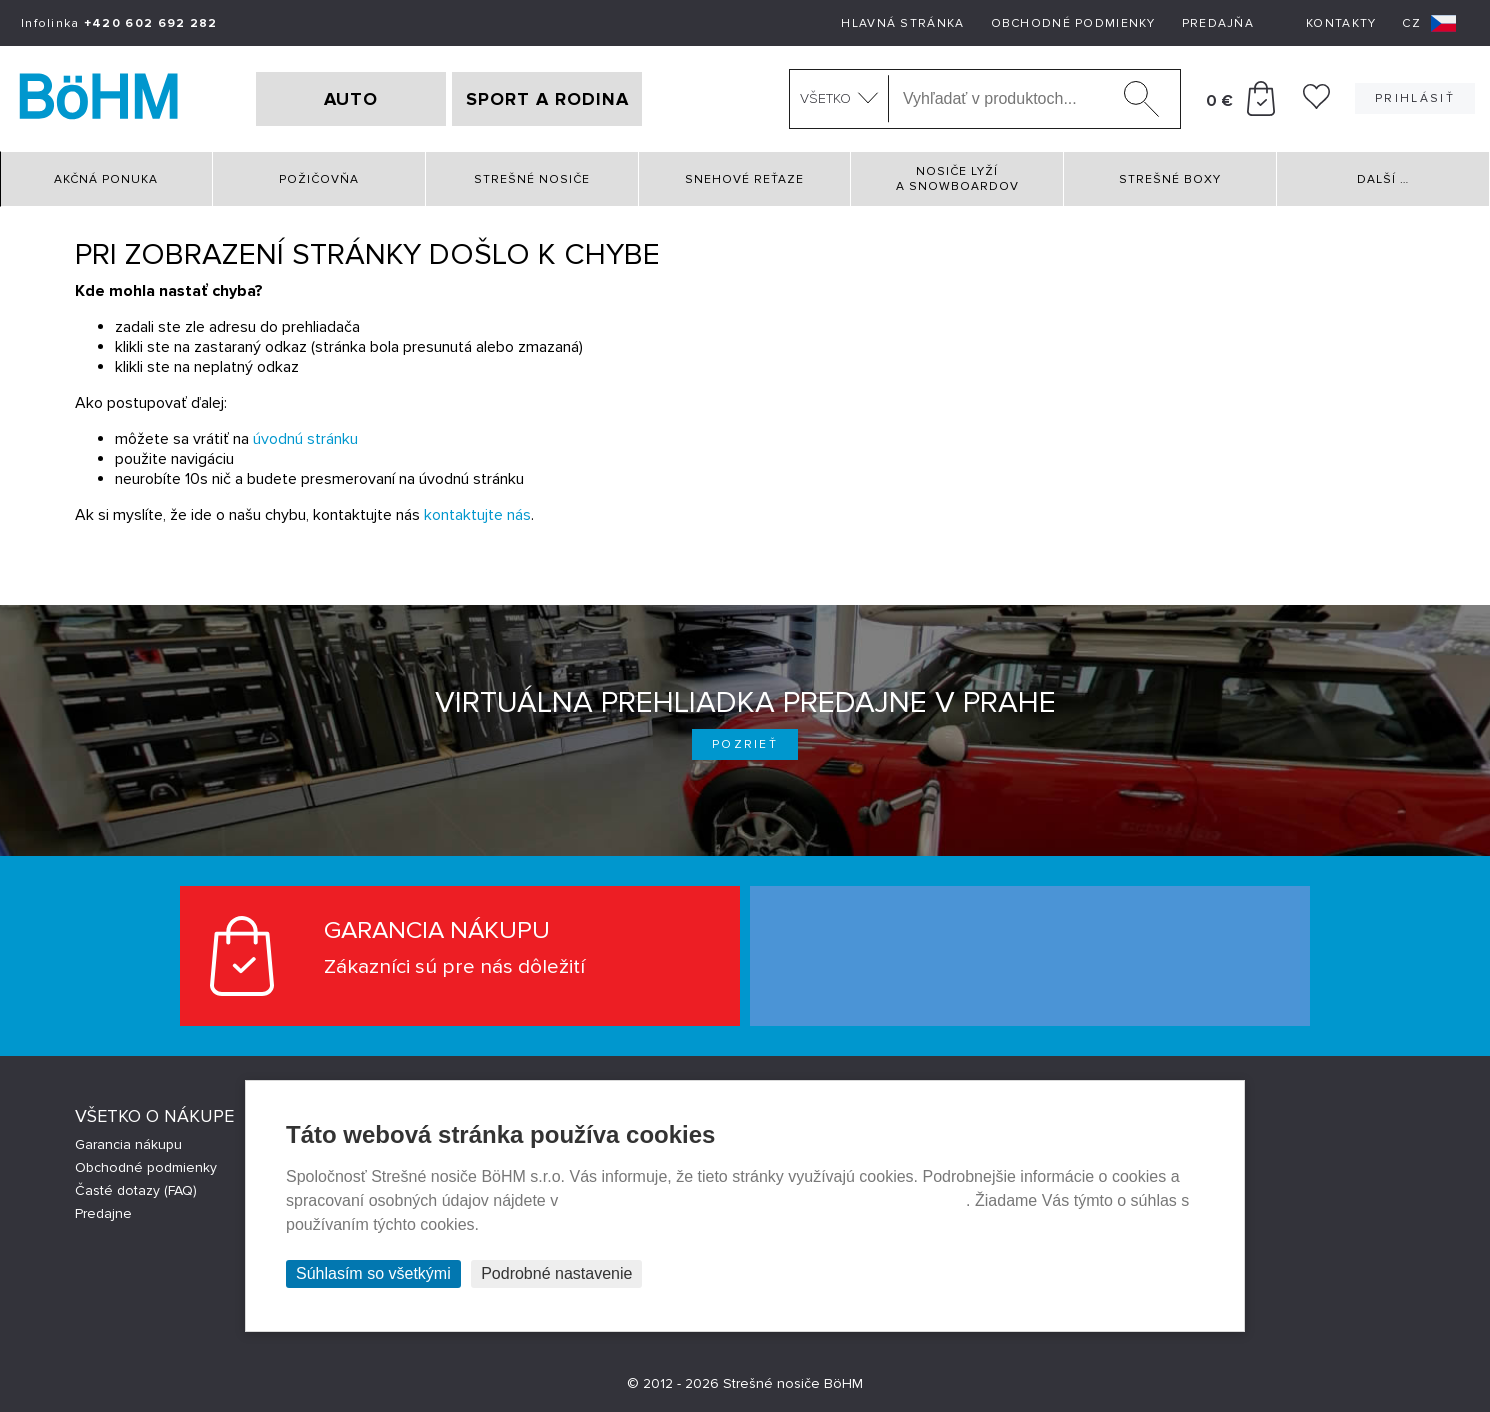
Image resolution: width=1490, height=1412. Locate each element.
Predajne (103, 1213)
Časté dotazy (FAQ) (136, 1190)
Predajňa (1218, 23)
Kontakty (1341, 23)
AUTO (351, 99)
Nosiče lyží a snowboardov (957, 179)
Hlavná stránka (902, 23)
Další (1383, 179)
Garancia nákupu (128, 1144)
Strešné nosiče (532, 179)
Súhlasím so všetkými (373, 1273)
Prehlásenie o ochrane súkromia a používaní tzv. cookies (764, 1200)
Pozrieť (745, 744)
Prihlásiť (1415, 98)
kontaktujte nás (477, 515)
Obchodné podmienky (1073, 23)
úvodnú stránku (305, 439)
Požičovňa (319, 179)
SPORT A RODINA (547, 99)
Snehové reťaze (744, 179)
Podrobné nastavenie (556, 1273)
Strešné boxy (1170, 179)
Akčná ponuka (106, 179)
